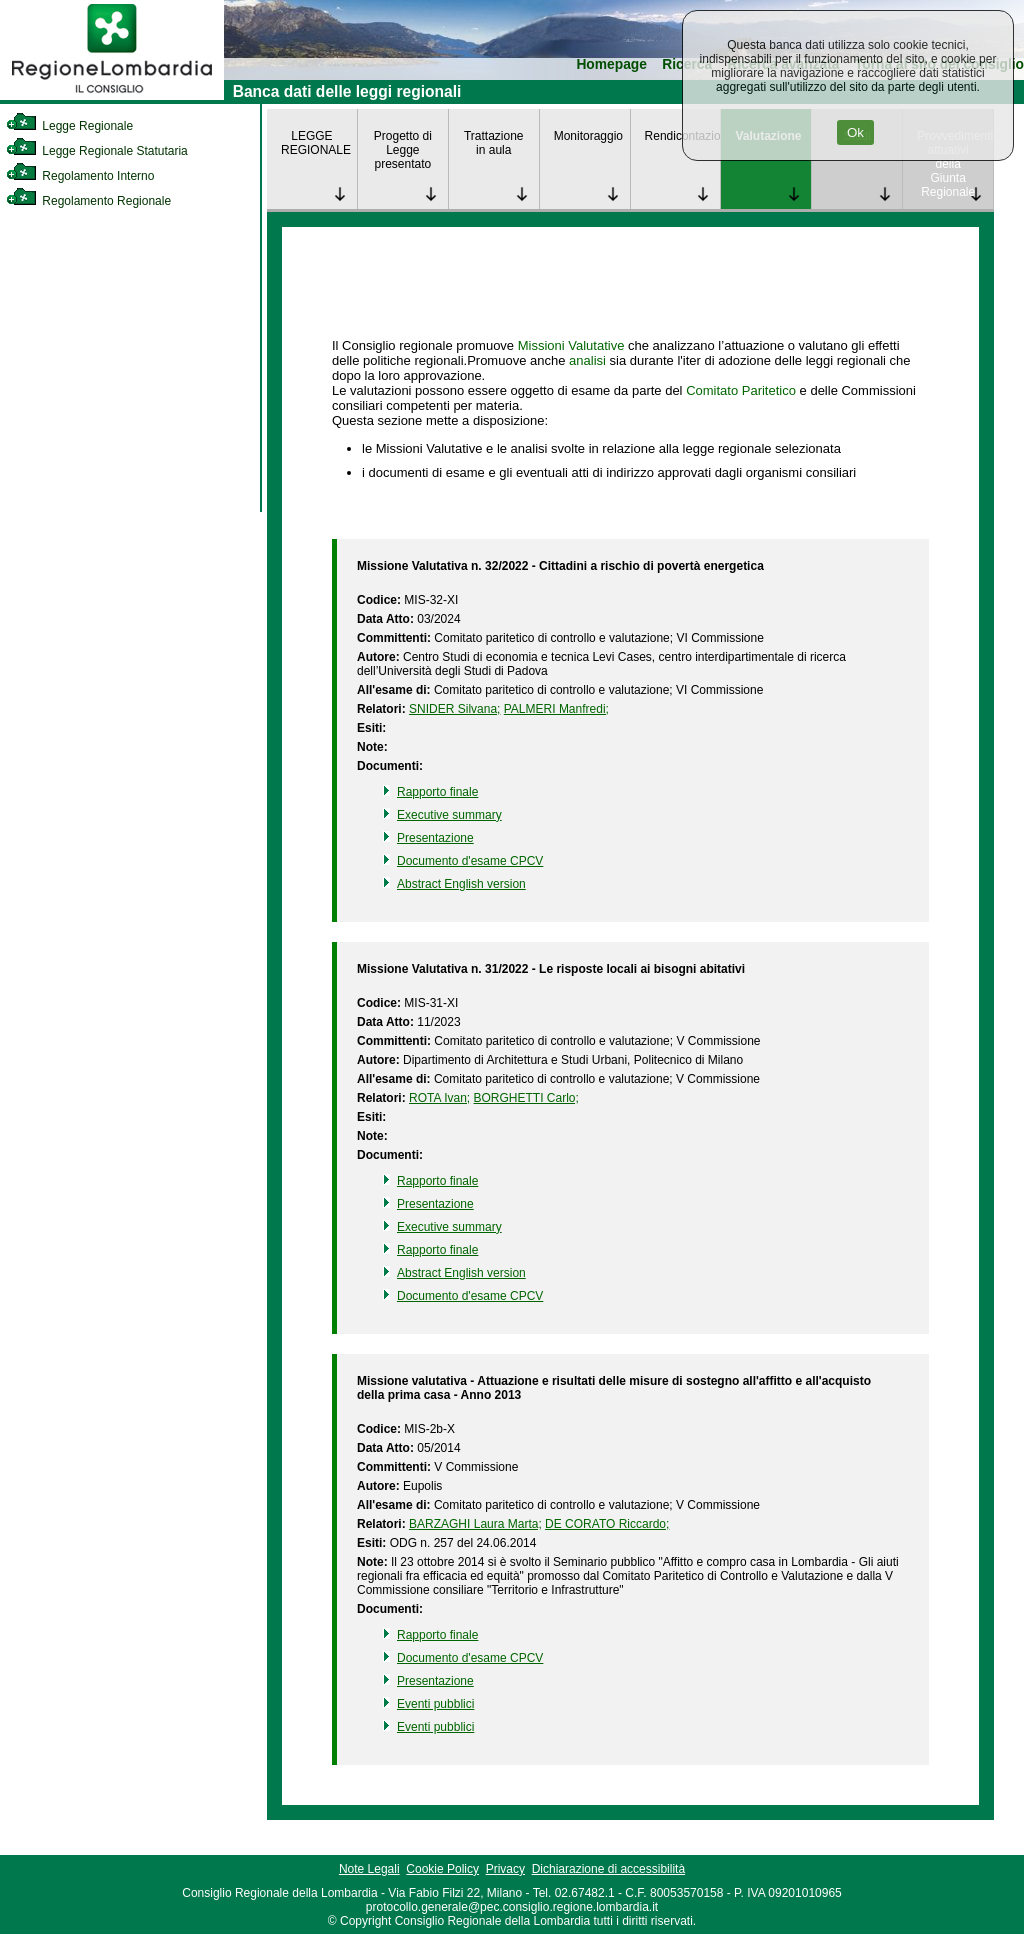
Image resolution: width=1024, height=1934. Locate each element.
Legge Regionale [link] (69, 126)
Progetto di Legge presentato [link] (403, 150)
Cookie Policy (442, 1869)
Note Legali (369, 1869)
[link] (112, 96)
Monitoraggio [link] (588, 136)
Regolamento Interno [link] (80, 176)
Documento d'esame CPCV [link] (470, 861)
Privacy (505, 1869)
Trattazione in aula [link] (494, 143)
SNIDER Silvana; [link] (454, 709)
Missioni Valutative (571, 345)
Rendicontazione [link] (683, 136)
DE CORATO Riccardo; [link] (607, 1524)
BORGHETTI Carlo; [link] (526, 1098)
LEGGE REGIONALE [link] (316, 143)
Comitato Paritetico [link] (741, 390)
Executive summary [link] (449, 815)
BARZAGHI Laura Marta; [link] (475, 1524)
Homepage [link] (611, 64)
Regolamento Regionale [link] (88, 201)
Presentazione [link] (435, 838)
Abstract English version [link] (461, 884)
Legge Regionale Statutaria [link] (97, 151)
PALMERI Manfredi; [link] (556, 709)
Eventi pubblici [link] (435, 1704)
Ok (855, 132)
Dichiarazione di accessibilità (608, 1869)
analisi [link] (587, 360)
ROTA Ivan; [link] (439, 1098)
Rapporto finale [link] (437, 792)
